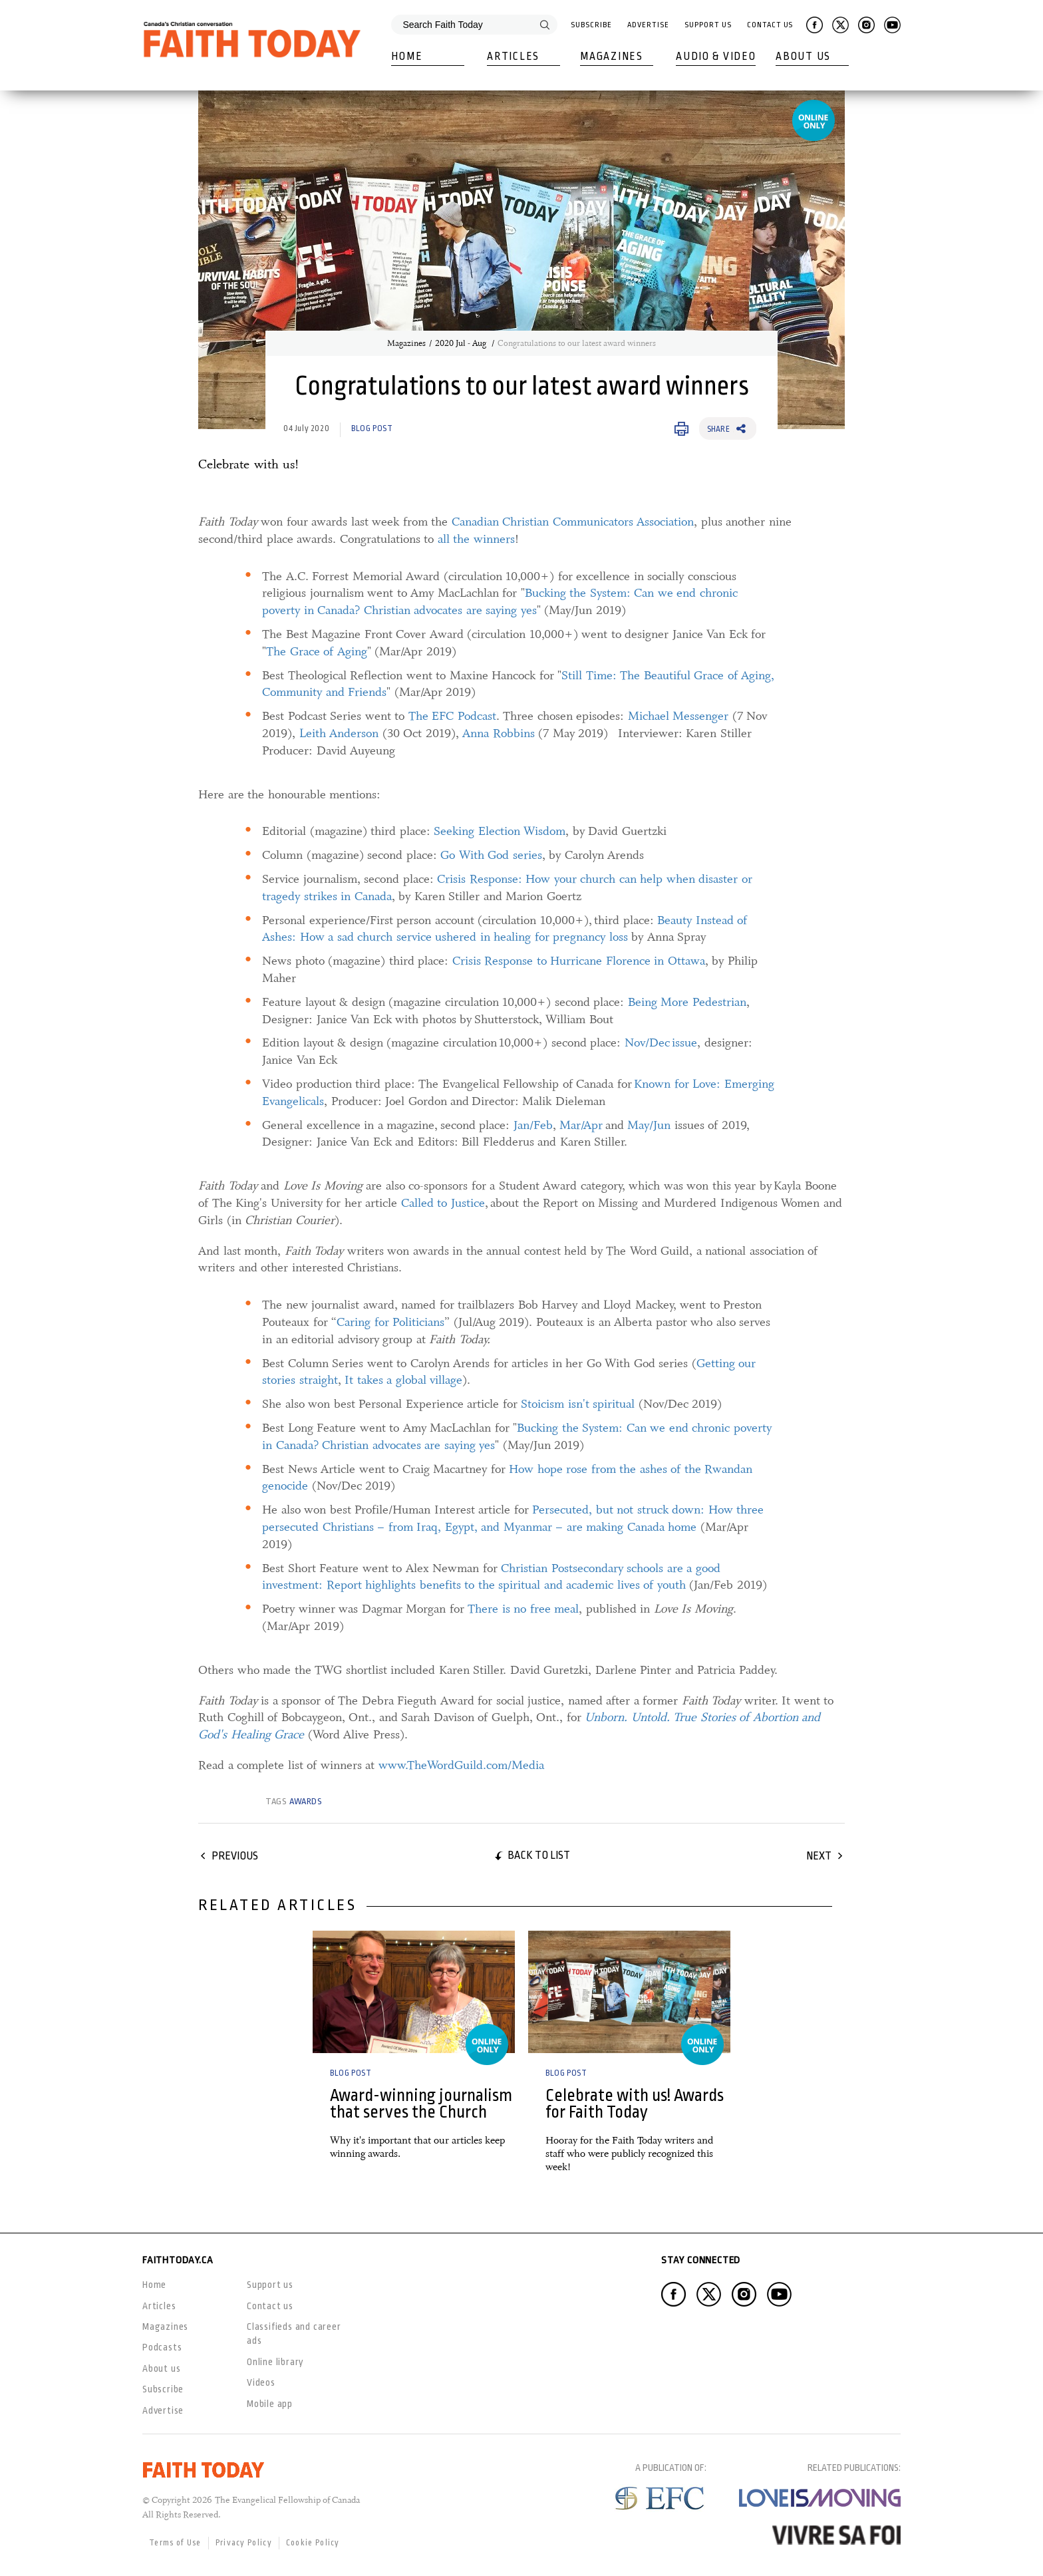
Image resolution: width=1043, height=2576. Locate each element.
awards (306, 1801)
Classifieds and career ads (294, 2333)
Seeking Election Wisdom (499, 831)
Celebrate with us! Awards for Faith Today (634, 2103)
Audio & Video (716, 57)
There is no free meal (523, 1609)
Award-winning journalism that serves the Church (421, 2103)
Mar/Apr (581, 1125)
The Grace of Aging (316, 651)
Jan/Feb (533, 1125)
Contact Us (770, 25)
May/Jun (648, 1125)
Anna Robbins (498, 733)
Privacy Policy (244, 2542)
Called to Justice (443, 1203)
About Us (803, 57)
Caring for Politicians (390, 1322)
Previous (235, 1856)
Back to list (539, 1855)
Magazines (611, 57)
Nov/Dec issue (661, 1042)
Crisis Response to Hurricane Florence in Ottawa (578, 961)
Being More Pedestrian (687, 1002)
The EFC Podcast (452, 716)
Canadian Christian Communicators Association (573, 522)
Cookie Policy (313, 2542)
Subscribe (591, 25)
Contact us (270, 2306)
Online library (275, 2361)
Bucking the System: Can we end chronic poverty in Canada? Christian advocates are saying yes (500, 601)
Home (406, 57)
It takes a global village (403, 1380)
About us (161, 2368)
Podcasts (162, 2347)
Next (818, 1856)
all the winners (476, 539)
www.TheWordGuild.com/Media (461, 1765)
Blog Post (371, 428)
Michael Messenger (678, 716)
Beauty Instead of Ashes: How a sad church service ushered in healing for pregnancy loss (504, 928)
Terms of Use (175, 2542)
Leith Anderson (339, 733)
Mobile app (270, 2403)
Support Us (707, 25)
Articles (513, 57)
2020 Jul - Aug (461, 343)
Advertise (648, 25)
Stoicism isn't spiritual (578, 1404)
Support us (270, 2284)
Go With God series (491, 855)
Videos (261, 2382)
